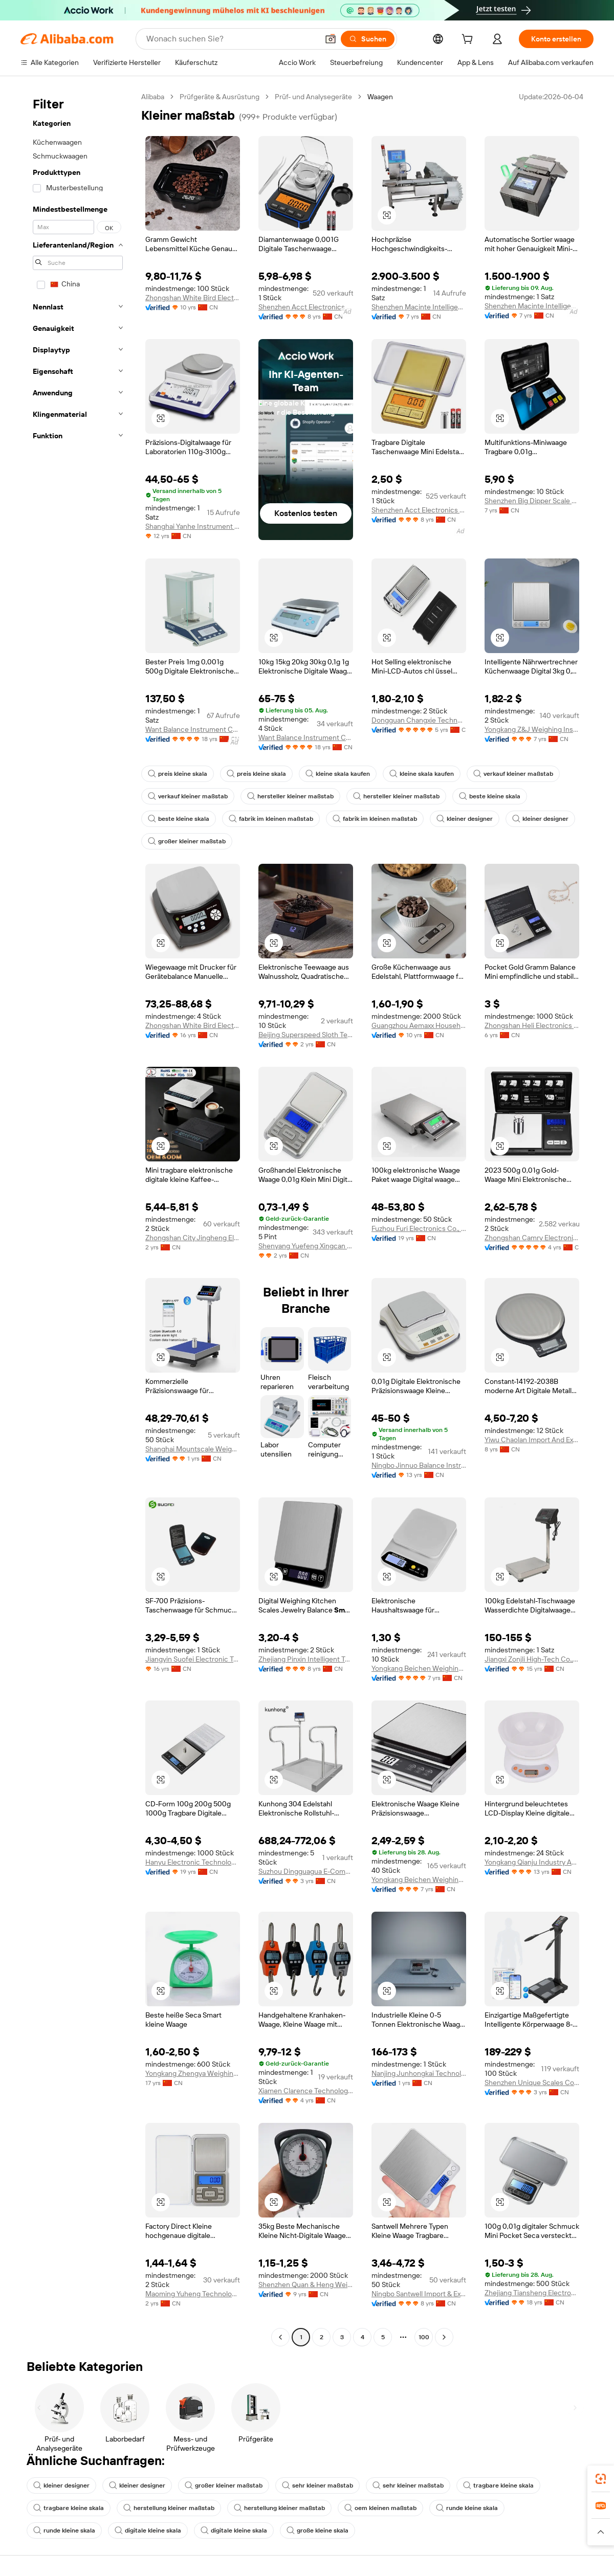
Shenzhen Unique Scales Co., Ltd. (532, 2082)
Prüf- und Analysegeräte (313, 97)
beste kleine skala (489, 796)
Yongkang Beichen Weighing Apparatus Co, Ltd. (418, 1879)
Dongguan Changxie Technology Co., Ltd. (418, 720)
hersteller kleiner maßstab (290, 796)
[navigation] (78, 1218)
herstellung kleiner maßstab (168, 2508)
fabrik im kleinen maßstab (271, 819)
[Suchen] (367, 39)
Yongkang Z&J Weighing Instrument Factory (532, 729)
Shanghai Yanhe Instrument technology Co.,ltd (192, 526)
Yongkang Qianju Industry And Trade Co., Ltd (532, 1862)
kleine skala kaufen (337, 774)
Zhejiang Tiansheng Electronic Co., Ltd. (532, 2293)
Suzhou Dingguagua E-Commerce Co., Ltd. (305, 1871)
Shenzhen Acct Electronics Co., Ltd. (305, 307)
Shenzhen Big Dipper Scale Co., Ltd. (532, 501)
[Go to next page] (444, 2337)
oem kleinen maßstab (380, 2508)
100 (424, 2337)
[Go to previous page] (280, 2337)
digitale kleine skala (148, 2530)
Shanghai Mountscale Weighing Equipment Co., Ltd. (192, 1449)
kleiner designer (464, 819)
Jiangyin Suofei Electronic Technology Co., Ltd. (192, 1659)
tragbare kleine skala (498, 2485)
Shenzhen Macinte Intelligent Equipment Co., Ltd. (418, 307)
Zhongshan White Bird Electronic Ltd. (192, 298)
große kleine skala (317, 2530)
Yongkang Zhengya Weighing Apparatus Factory (192, 2073)
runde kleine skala (467, 2508)
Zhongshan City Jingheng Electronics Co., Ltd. (192, 1238)
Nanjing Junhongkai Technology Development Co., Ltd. (418, 2073)
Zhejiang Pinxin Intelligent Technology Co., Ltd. (305, 1659)
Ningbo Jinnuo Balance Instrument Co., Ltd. (418, 1465)
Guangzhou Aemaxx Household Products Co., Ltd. (418, 1025)
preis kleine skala (177, 774)
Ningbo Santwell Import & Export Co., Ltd (418, 2294)
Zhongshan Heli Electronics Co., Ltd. (532, 1025)
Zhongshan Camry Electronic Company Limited (532, 1238)
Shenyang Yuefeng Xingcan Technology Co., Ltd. (305, 1246)
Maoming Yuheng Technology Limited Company (192, 2294)
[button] (330, 39)
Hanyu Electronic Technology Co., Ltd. (192, 1862)
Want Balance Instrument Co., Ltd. (192, 729)
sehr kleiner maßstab (317, 2485)
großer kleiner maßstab (187, 841)
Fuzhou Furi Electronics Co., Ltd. (418, 1228)
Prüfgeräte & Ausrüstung (219, 97)
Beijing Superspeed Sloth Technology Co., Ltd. (305, 1035)
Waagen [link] (380, 97)
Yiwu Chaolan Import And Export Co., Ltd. (532, 1440)
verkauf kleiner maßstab (513, 774)
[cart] (469, 40)
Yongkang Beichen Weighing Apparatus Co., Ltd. (418, 1668)
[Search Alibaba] (231, 38)
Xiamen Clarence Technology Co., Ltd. (305, 2091)
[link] (600, 2479)
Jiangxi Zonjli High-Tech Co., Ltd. (532, 1659)
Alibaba (152, 97)
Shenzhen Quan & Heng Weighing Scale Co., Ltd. (305, 2284)
